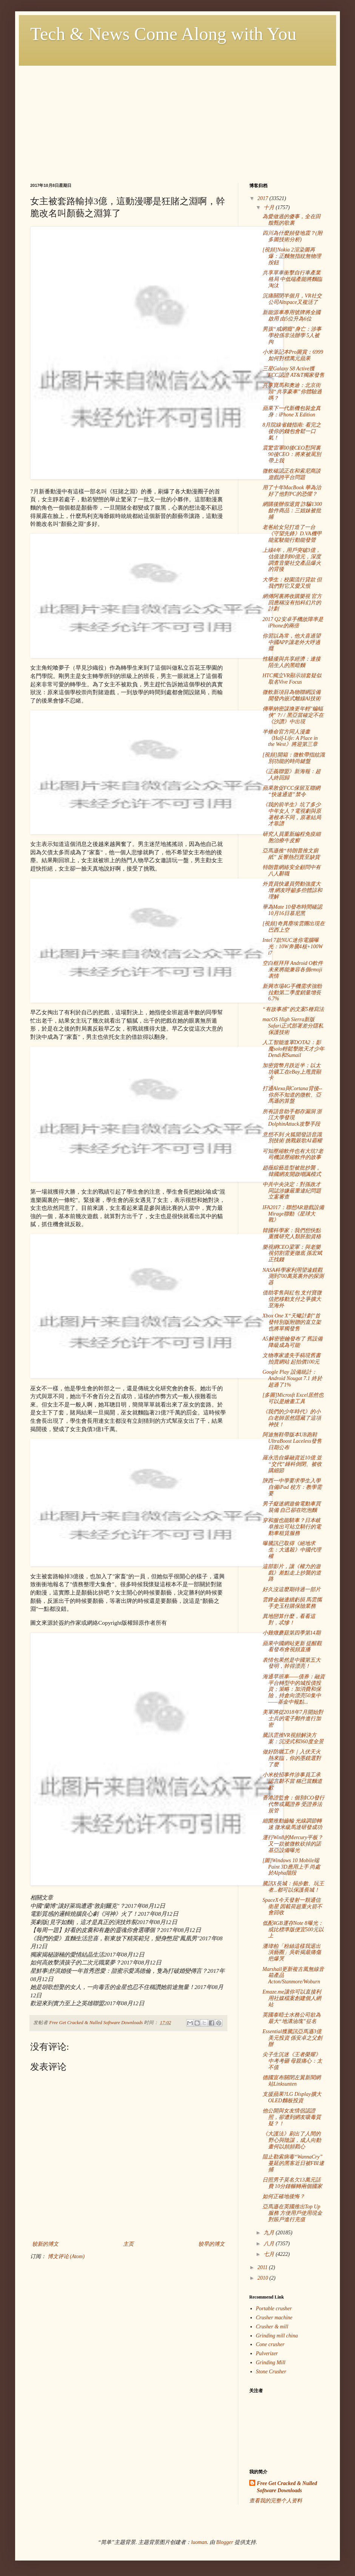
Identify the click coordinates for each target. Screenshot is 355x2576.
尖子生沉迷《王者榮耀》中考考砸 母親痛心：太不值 (292, 2061)
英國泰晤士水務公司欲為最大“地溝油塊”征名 (291, 2018)
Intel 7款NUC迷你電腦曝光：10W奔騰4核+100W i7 (292, 946)
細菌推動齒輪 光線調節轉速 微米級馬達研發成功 (292, 1824)
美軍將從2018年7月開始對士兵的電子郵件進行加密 (292, 1718)
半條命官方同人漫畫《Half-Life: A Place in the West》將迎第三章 (290, 738)
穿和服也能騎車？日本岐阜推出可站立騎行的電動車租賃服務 (291, 1527)
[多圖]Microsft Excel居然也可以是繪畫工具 (293, 1398)
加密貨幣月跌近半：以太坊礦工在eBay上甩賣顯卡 (291, 1072)
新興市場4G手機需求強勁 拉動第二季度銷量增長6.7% (292, 992)
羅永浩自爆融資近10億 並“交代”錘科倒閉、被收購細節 (292, 1464)
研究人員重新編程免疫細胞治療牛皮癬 (291, 837)
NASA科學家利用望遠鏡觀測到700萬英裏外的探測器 (293, 1276)
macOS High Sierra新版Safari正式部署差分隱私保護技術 (292, 1026)
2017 (264, 198)
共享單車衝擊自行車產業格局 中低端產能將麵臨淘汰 (292, 279)
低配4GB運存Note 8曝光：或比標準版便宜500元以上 (293, 1929)
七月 (270, 2254)
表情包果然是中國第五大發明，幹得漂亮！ (291, 1663)
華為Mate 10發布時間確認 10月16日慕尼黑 (292, 910)
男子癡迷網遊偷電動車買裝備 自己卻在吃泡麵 (291, 1507)
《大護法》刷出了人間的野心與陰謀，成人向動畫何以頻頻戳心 (291, 2140)
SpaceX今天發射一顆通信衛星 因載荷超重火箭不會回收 (292, 1906)
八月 (270, 2243)
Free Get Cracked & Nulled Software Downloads (287, 2487)
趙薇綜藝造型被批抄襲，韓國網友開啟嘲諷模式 (291, 1171)
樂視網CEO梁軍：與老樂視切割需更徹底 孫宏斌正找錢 (292, 1253)
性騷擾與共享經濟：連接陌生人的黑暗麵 (291, 662)
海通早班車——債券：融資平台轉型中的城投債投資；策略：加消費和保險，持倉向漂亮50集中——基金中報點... (293, 1689)
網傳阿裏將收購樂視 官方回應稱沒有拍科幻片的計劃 (292, 602)
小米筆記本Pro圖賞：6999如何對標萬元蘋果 (292, 355)
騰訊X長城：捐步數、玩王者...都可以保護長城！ (293, 1887)
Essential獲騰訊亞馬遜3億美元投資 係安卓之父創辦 (292, 2038)
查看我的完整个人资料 (275, 2501)
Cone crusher (270, 2344)
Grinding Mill (271, 2362)
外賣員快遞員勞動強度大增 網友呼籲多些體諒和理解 (292, 890)
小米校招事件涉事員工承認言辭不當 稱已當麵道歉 (292, 1781)
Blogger (224, 2542)
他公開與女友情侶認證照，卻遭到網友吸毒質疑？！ (291, 2117)
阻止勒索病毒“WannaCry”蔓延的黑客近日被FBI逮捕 (293, 2163)
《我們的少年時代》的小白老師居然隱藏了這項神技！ (291, 1418)
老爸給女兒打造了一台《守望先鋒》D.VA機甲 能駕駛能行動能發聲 (292, 533)
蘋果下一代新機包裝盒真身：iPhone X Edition (291, 411)
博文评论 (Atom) (66, 2256)
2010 (264, 2278)
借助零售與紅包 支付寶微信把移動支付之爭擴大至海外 (292, 1299)
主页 (128, 2244)
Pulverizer (267, 2353)
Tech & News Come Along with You (163, 34)
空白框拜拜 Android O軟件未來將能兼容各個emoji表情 (292, 969)
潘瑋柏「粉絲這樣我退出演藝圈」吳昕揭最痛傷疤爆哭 (291, 1952)
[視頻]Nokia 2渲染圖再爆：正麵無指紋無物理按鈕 (291, 256)
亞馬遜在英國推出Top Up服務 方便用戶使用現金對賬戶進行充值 (292, 2213)
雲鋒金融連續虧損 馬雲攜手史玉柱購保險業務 (292, 1603)
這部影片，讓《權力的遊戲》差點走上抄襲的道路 (291, 1573)
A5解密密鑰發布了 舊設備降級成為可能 (292, 1342)
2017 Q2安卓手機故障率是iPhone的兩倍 (292, 622)
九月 (270, 2233)
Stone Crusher (271, 2371)
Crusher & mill (272, 2326)
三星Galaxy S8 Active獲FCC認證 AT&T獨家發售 (293, 372)
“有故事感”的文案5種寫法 (293, 1009)
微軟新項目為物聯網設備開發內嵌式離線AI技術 (291, 695)
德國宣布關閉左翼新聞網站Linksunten (291, 2081)
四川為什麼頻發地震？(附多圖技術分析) (292, 236)
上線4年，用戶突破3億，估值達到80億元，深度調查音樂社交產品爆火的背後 (291, 559)
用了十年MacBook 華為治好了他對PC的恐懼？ (291, 491)
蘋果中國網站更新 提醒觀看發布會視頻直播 (292, 1647)
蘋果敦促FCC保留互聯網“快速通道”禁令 (291, 791)
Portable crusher (274, 2308)
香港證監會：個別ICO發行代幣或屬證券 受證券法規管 (293, 1804)
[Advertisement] (177, 118)
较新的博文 (45, 2244)
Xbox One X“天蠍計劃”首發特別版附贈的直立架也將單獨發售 (291, 1322)
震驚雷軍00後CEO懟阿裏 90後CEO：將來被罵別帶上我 (291, 454)
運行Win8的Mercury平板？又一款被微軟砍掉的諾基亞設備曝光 (292, 1844)
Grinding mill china (277, 2336)
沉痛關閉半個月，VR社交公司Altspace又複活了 (292, 299)
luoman (199, 2542)
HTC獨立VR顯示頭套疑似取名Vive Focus (291, 679)
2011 (263, 2267)
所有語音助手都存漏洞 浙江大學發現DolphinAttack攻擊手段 (292, 1118)
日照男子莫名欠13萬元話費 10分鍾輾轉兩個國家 (292, 2183)
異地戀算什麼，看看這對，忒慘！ (288, 1619)
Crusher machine (274, 2317)
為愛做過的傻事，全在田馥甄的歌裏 (291, 220)
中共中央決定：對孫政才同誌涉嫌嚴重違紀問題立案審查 (291, 1191)
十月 (270, 207)
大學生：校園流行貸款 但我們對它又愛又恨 (292, 583)
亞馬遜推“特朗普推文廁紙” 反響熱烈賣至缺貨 (291, 854)
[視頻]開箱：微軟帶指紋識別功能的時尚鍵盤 (293, 758)
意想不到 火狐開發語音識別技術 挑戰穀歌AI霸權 (292, 1138)
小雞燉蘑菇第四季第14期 (291, 1633)
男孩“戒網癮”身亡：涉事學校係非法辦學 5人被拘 (291, 335)
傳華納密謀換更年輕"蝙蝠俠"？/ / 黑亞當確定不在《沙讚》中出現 (293, 715)
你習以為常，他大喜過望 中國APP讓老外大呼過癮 (291, 642)
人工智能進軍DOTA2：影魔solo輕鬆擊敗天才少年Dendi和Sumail (293, 1049)
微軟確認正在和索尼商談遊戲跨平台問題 (291, 474)
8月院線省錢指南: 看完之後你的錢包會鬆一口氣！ (291, 431)
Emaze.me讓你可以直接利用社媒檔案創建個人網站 (291, 1998)
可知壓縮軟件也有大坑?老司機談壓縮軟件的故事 (292, 1154)
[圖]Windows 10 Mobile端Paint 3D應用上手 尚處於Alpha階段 (291, 1867)
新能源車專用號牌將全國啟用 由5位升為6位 (291, 316)
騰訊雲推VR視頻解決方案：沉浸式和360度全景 (293, 1738)
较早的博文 (211, 2244)
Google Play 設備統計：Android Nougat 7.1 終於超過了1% (292, 1378)
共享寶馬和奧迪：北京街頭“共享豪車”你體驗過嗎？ (292, 391)
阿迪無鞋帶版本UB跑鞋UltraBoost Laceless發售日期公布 (292, 1441)
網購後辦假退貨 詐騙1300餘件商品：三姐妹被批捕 (292, 510)
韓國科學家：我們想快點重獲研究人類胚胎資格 (291, 1234)
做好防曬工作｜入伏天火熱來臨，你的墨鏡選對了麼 (291, 1758)
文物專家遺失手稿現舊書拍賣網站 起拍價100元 (291, 1359)
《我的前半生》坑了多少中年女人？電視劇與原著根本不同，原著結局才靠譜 (291, 814)
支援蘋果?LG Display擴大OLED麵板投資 (291, 2097)
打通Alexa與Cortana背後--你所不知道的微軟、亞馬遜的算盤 (292, 1095)
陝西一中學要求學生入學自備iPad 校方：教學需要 (292, 1487)
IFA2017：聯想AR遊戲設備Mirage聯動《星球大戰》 (293, 1214)
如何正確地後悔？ (283, 2196)
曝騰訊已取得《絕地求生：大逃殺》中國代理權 (291, 1550)
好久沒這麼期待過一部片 (291, 1589)
